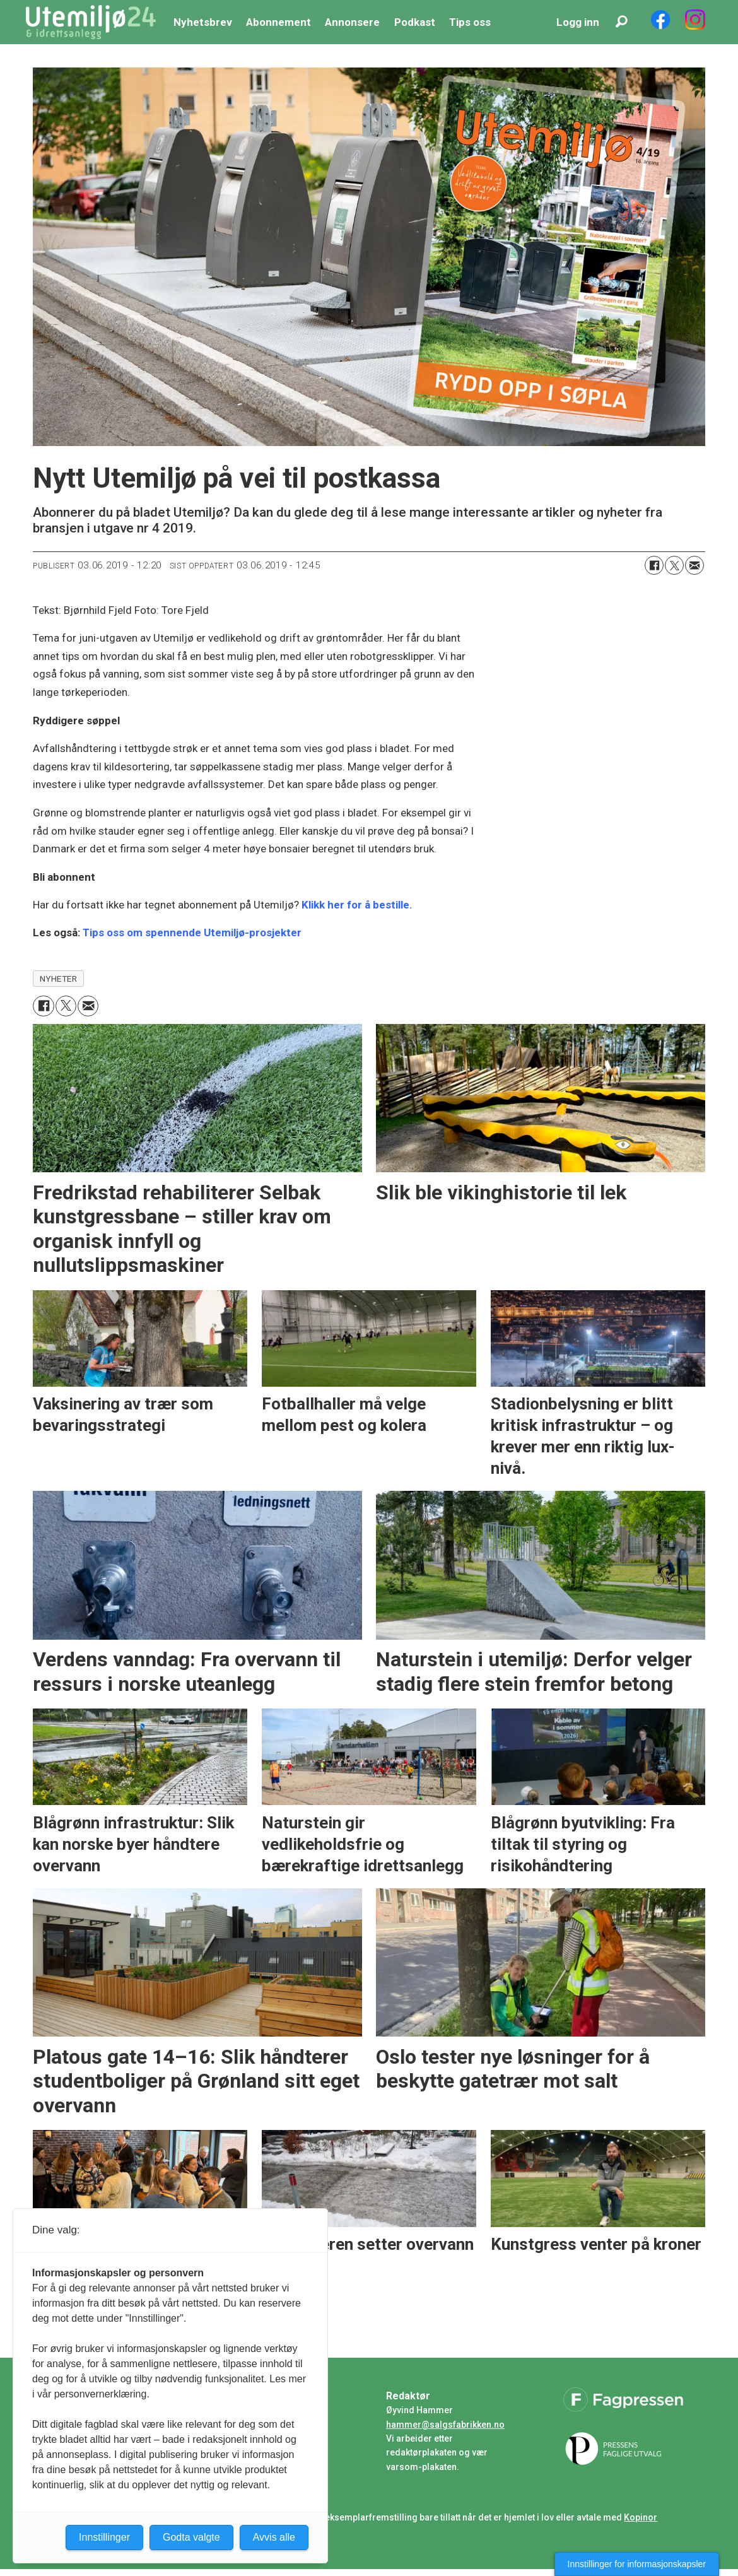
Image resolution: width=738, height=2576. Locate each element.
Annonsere (352, 22)
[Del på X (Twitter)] (674, 565)
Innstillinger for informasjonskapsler (637, 2564)
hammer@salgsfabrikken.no (445, 2425)
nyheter (59, 978)
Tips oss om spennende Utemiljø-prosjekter (192, 932)
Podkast (414, 22)
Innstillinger (104, 2537)
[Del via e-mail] (694, 565)
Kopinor (640, 2517)
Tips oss (470, 22)
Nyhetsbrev (202, 22)
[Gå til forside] (91, 22)
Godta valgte (191, 2537)
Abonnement (278, 22)
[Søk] (621, 22)
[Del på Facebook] (654, 565)
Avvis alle (274, 2537)
